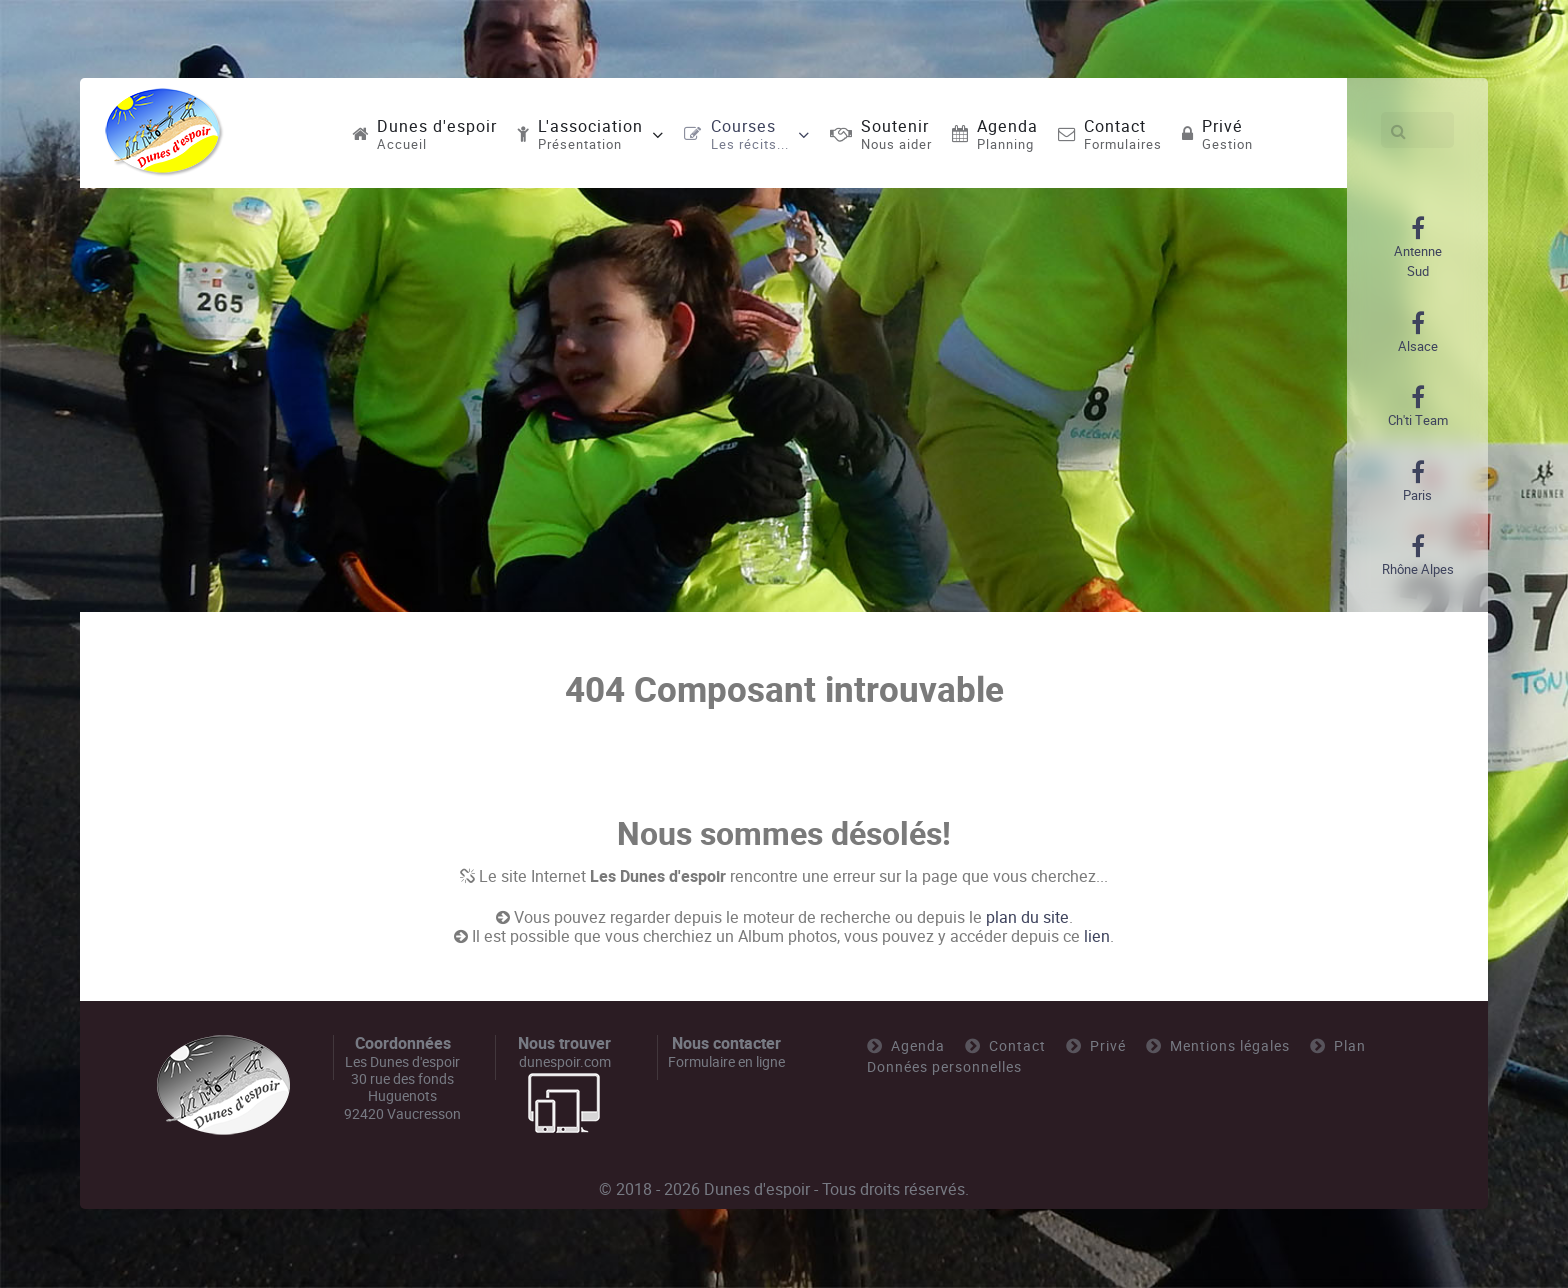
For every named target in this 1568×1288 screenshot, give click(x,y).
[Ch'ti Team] (1418, 407)
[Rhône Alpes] (1418, 556)
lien (1097, 936)
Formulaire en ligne (726, 1062)
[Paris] (1417, 482)
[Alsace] (1418, 333)
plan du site (1027, 917)
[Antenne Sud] (1417, 248)
